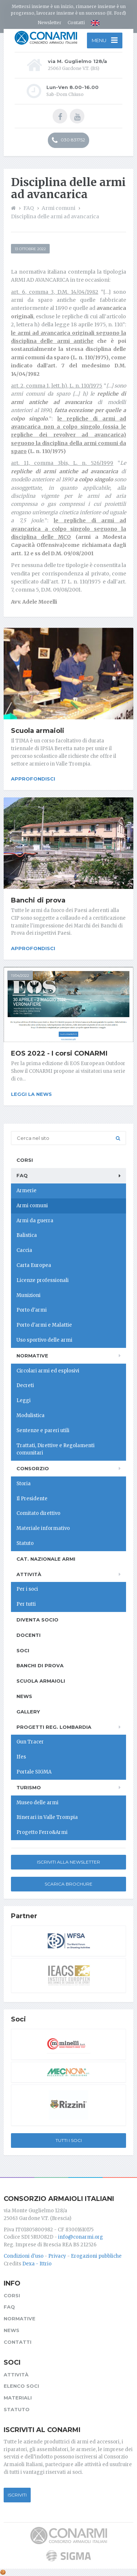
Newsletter (49, 22)
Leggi (23, 1400)
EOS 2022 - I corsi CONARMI (59, 1053)
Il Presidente (31, 1498)
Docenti (28, 1635)
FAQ (22, 1175)
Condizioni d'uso (23, 2256)
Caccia (24, 1250)
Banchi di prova (38, 900)
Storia (23, 1483)
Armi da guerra (34, 1220)
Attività (28, 1574)
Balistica (26, 1235)
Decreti (25, 1385)
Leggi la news (31, 1094)
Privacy (57, 2256)
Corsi (24, 1160)
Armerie (26, 1190)
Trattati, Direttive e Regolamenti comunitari (55, 1449)
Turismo (28, 1787)
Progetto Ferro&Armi (42, 1832)
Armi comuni (32, 1205)
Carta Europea (33, 1265)
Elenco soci (21, 2386)
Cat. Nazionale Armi (45, 1559)
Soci (22, 1650)
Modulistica (30, 1415)
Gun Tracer (30, 1742)
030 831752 (68, 140)
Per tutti (26, 1604)
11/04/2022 (20, 975)
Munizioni (28, 1295)
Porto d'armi (31, 1310)
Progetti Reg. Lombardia (53, 1727)
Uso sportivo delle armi (44, 1340)
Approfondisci (33, 779)
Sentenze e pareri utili (42, 1430)
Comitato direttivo (38, 1513)
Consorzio (32, 1468)
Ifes (21, 1757)
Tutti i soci (69, 2140)
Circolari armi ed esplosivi (47, 1371)
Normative (32, 1356)
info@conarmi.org (80, 2237)
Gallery (28, 1712)
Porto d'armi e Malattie (44, 1325)
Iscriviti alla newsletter (68, 1862)
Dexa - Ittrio (37, 2264)
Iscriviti (17, 2495)
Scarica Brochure (68, 1884)
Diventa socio (37, 1620)
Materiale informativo (43, 1528)
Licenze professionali (42, 1280)
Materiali (18, 2398)
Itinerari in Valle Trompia (47, 1817)
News (24, 1696)
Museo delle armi (37, 1803)
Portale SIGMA (34, 1772)
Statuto (25, 1543)
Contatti (76, 22)
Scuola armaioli (37, 731)
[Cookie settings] (3, 2572)
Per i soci (27, 1589)
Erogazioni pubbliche (96, 2256)
